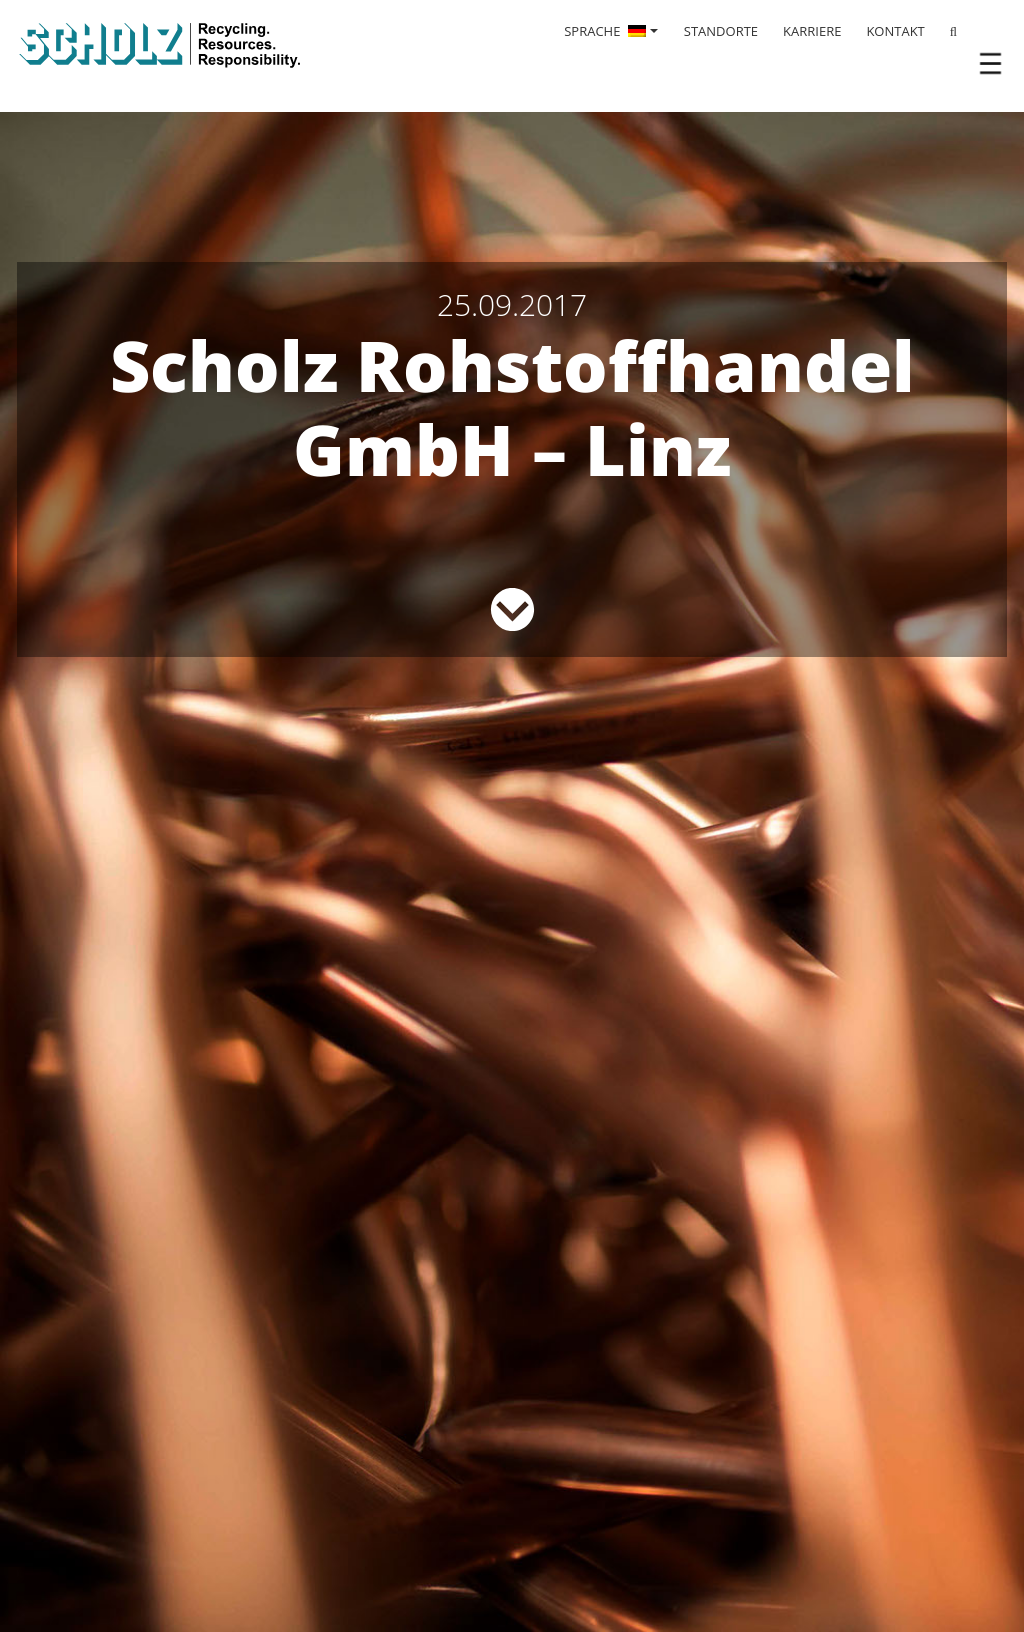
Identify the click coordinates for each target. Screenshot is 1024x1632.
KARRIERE (812, 31)
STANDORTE (721, 31)
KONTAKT (895, 31)
